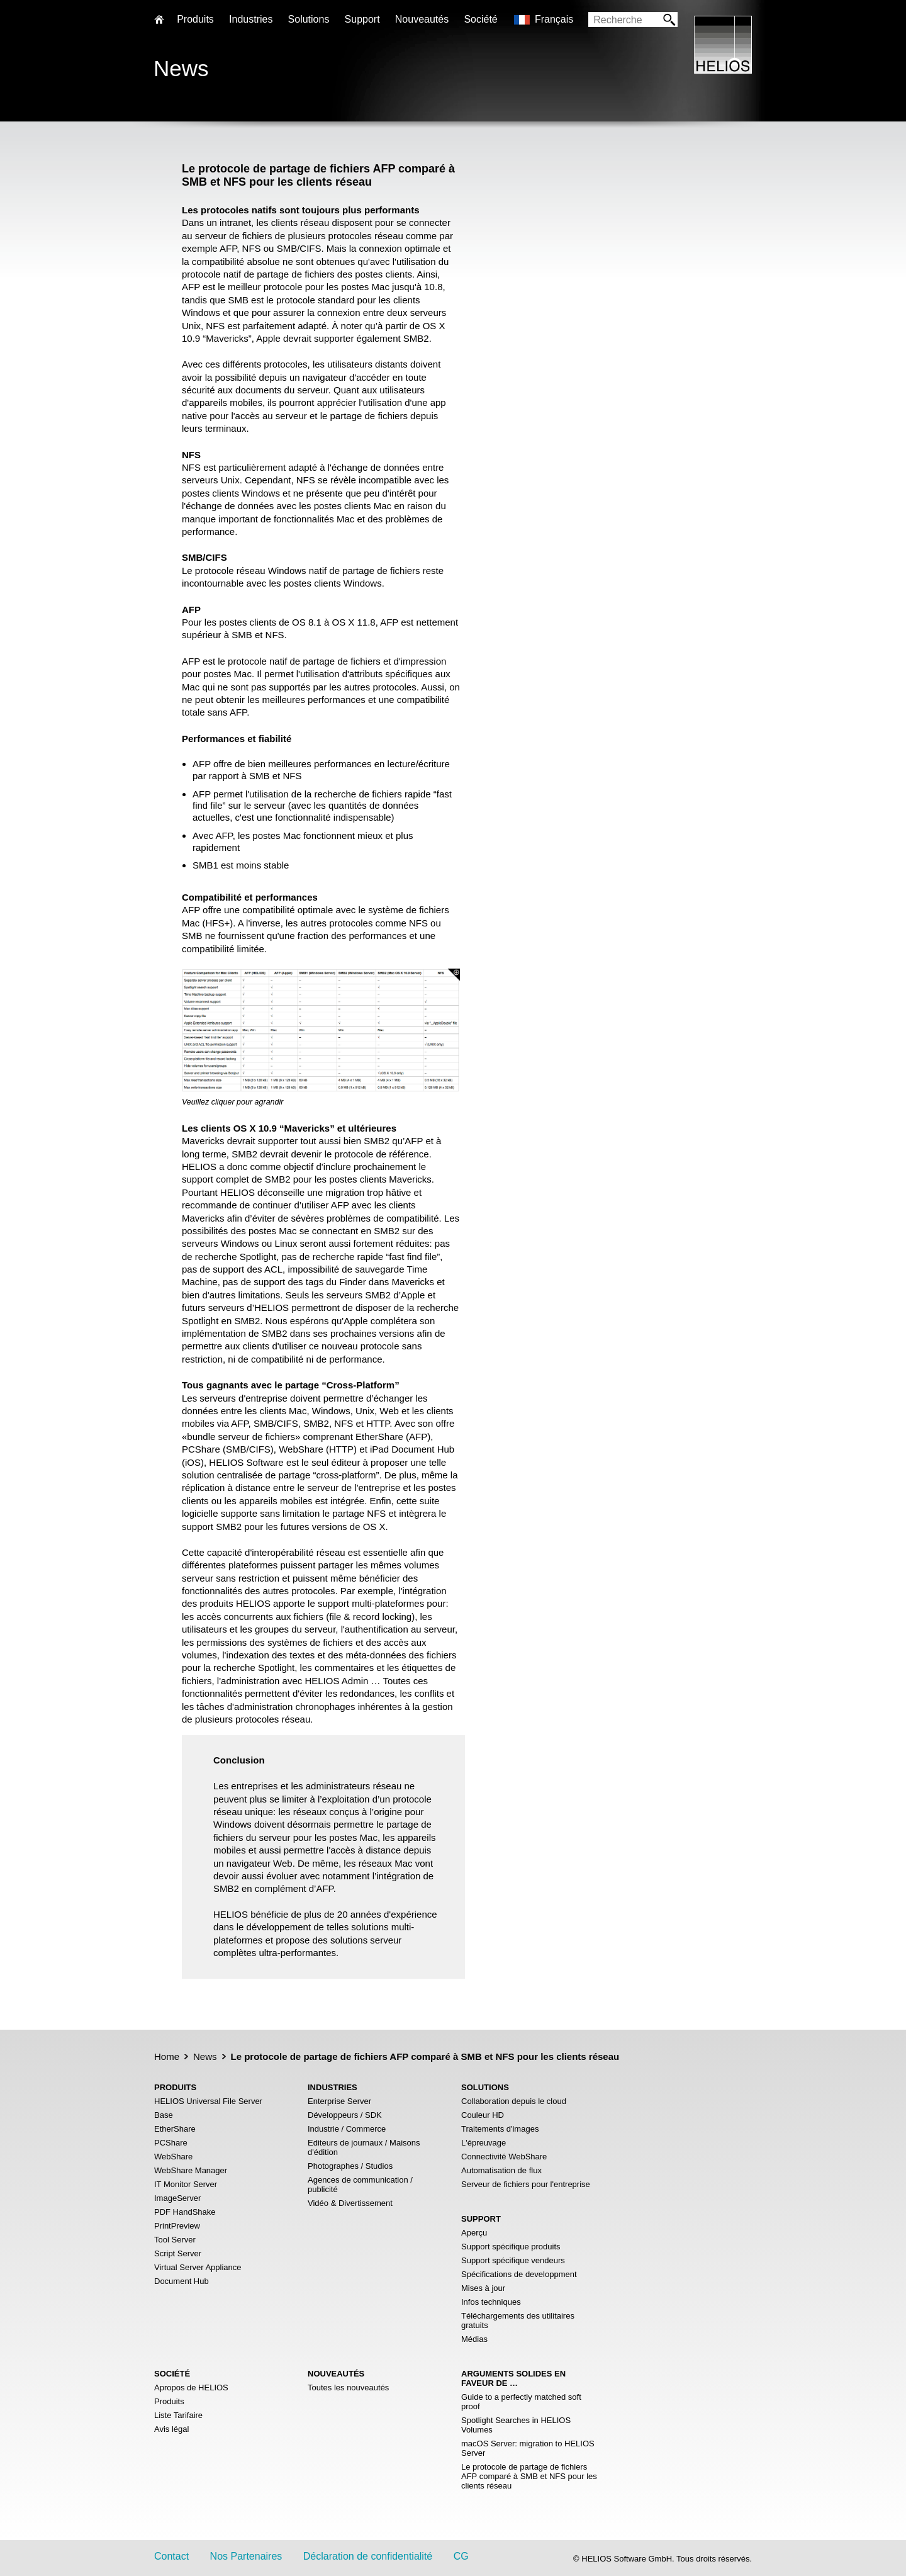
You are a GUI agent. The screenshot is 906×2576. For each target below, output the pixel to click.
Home (166, 2056)
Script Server (177, 2253)
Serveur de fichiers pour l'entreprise (525, 2184)
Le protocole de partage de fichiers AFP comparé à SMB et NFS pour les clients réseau (529, 2476)
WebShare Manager (190, 2170)
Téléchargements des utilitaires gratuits (517, 2320)
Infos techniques (491, 2302)
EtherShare (175, 2129)
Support (362, 19)
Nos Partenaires (246, 2556)
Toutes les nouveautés (348, 2387)
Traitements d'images (500, 2129)
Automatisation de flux (501, 2170)
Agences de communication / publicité (360, 2184)
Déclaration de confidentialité (367, 2556)
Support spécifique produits (511, 2246)
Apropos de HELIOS (191, 2387)
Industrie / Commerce (347, 2129)
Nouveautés (422, 19)
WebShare (173, 2156)
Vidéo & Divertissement (350, 2203)
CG (461, 2556)
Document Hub (181, 2281)
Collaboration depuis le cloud (513, 2101)
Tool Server (175, 2239)
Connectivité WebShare (504, 2156)
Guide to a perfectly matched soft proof (521, 2401)
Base (163, 2115)
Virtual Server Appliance (198, 2267)
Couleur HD (482, 2115)
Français (554, 19)
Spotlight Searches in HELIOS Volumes (516, 2425)
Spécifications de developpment (519, 2274)
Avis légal (171, 2429)
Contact (171, 2556)
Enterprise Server (339, 2101)
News (205, 2056)
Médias (474, 2339)
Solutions (309, 19)
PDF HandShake (185, 2212)
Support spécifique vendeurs (513, 2260)
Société (480, 19)
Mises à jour (483, 2288)
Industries (250, 19)
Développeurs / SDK (345, 2115)
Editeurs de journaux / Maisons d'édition (364, 2147)
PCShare (170, 2142)
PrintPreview (177, 2225)
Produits (169, 2401)
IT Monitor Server (185, 2184)
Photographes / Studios (350, 2166)
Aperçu (474, 2232)
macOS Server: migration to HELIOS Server (528, 2448)
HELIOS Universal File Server (208, 2101)
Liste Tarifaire (178, 2415)
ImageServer (177, 2198)
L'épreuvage (483, 2142)
